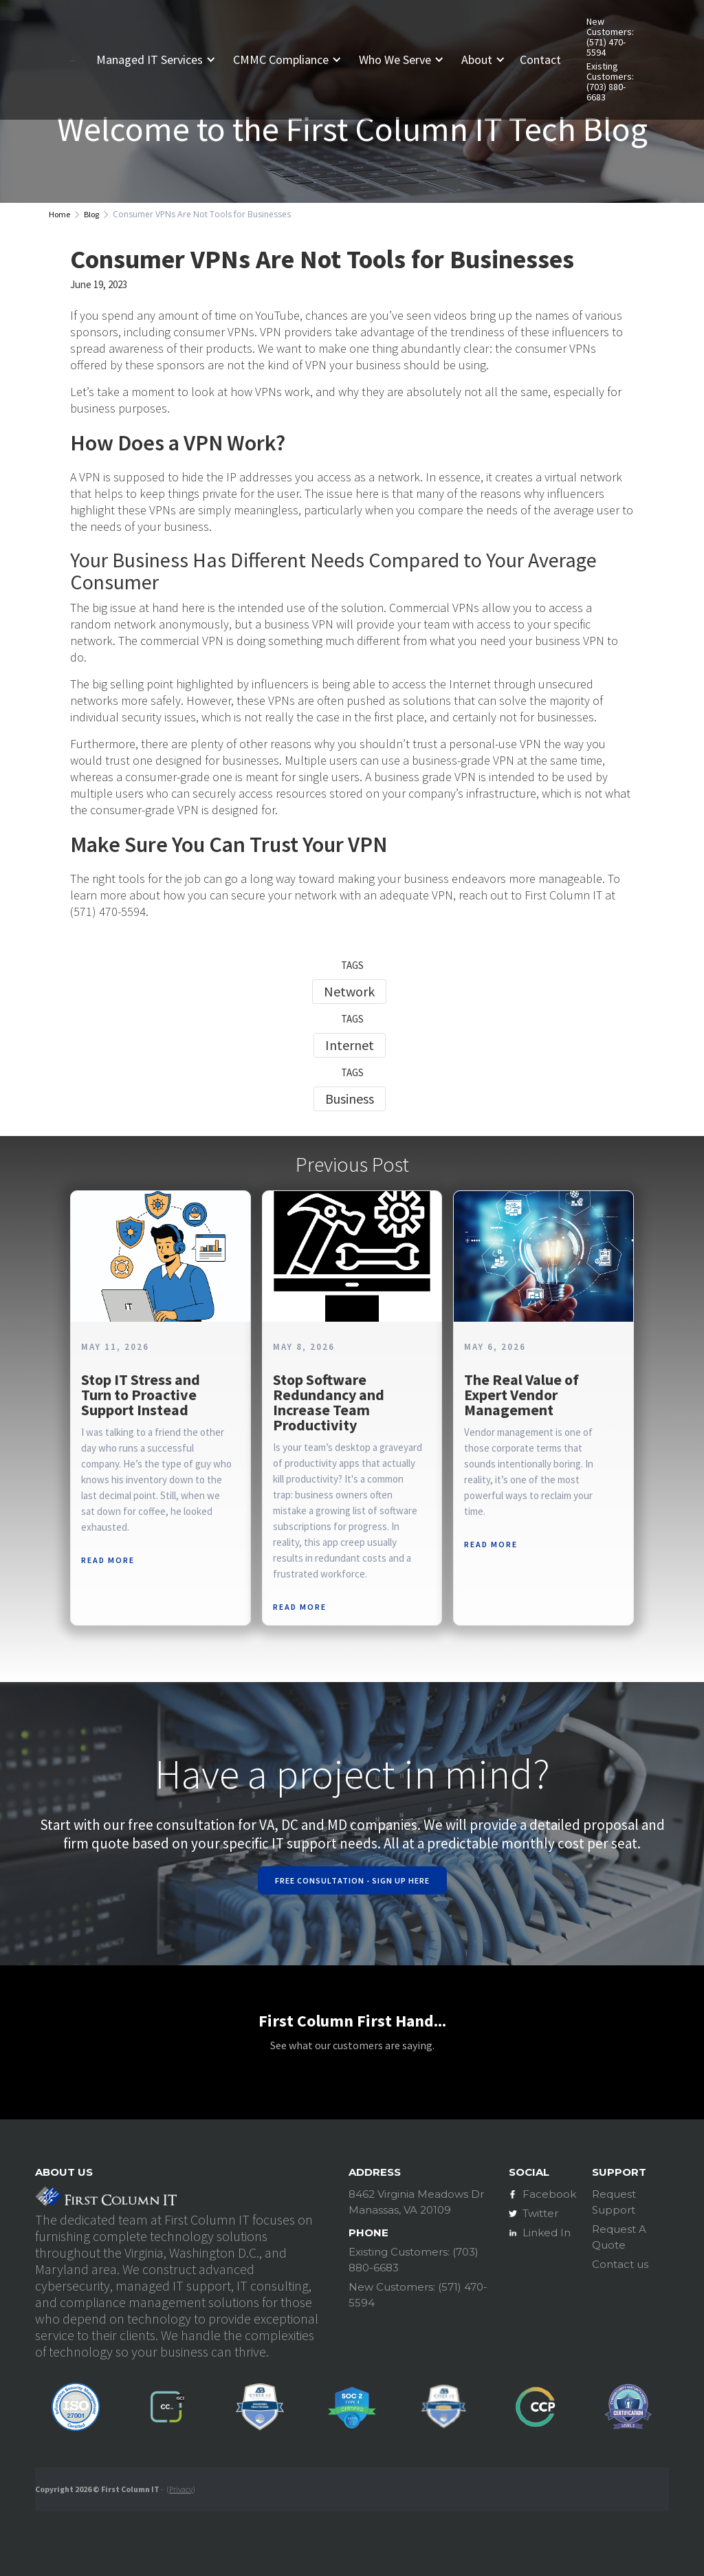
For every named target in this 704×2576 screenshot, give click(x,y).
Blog (91, 214)
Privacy (180, 2489)
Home (59, 214)
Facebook (549, 2194)
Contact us (620, 2264)
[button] (161, 60)
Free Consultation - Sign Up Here (352, 1880)
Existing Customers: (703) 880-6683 (610, 81)
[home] (72, 59)
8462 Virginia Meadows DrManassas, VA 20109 (416, 2201)
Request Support (614, 2201)
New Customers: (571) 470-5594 (610, 37)
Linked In (546, 2232)
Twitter (540, 2213)
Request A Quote (619, 2237)
